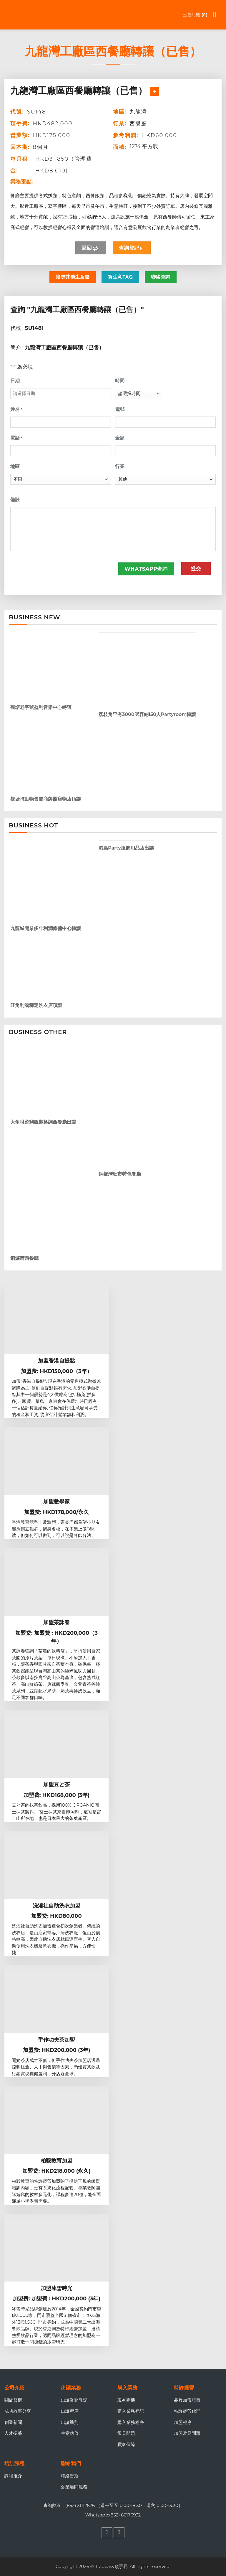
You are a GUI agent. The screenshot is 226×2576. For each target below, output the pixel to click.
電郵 (119, 409)
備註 (15, 499)
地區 (15, 466)
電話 (16, 438)
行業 (119, 466)
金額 (119, 438)
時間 (119, 380)
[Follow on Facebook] (107, 2533)
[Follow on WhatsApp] (119, 2533)
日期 (15, 380)
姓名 (16, 409)
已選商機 (194, 14)
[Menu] (217, 15)
